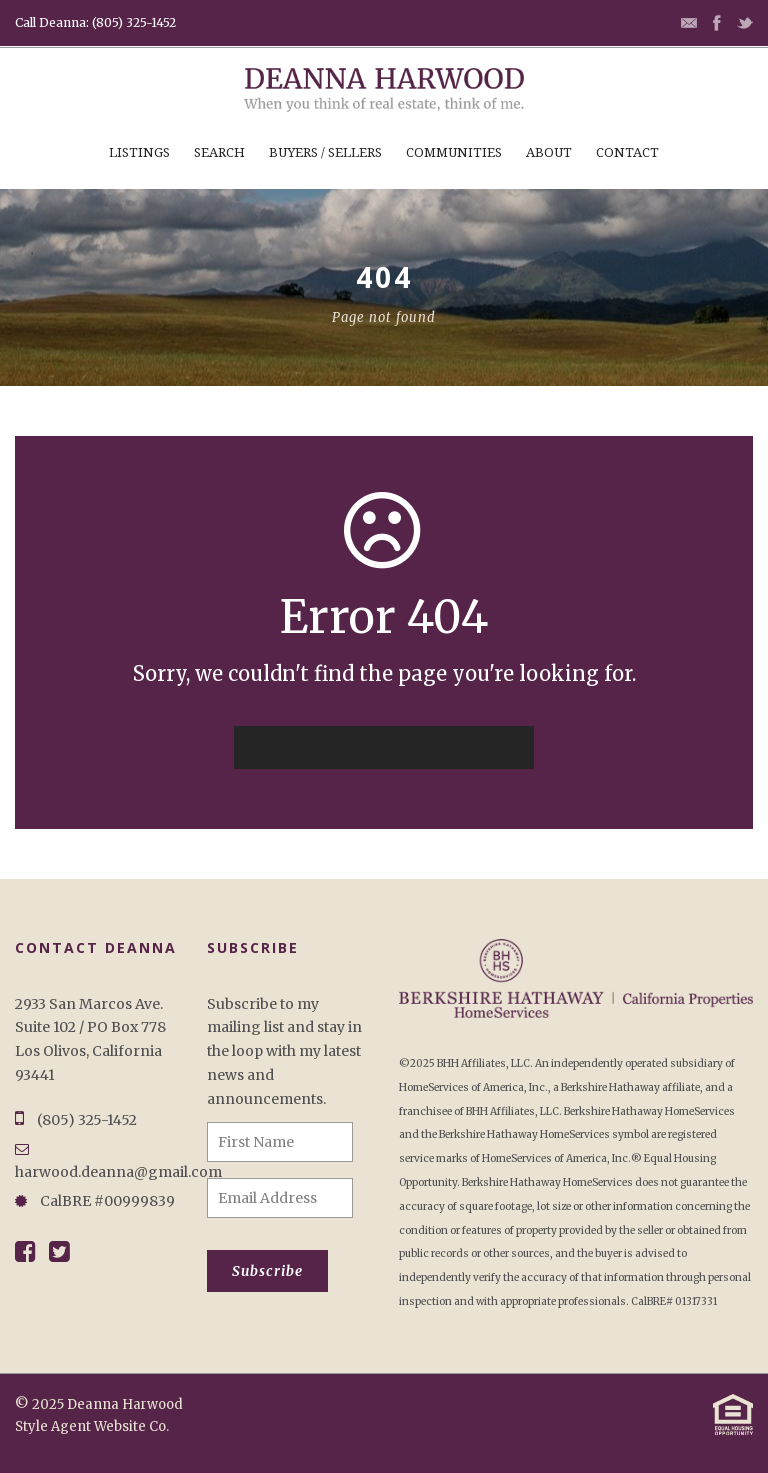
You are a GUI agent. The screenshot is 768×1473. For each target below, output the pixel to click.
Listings (139, 152)
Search (219, 152)
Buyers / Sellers (325, 152)
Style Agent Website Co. (92, 1426)
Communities (454, 152)
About (549, 152)
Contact (627, 152)
